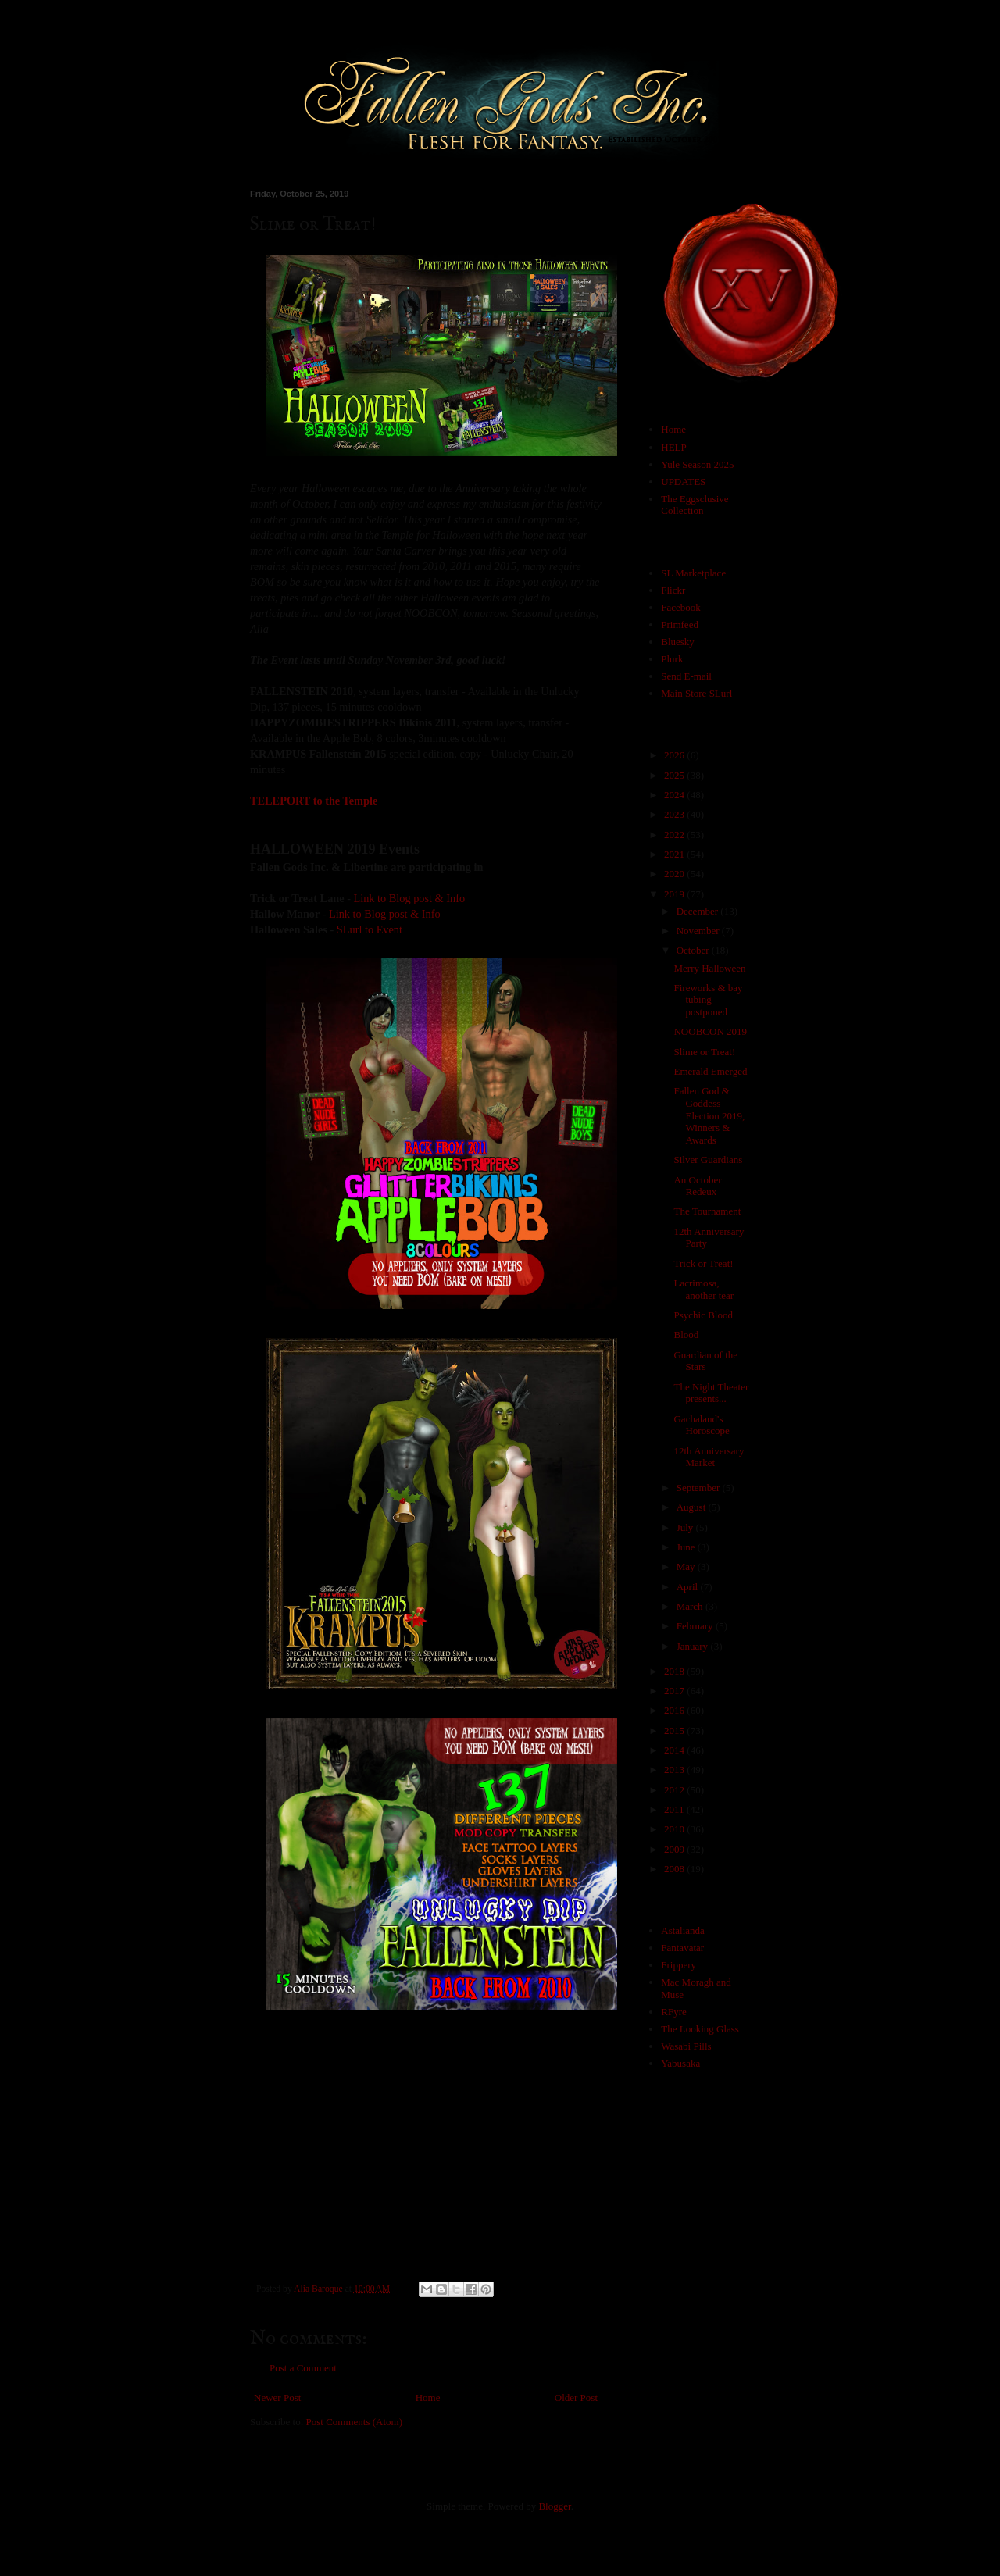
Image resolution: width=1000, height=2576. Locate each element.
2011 (675, 1809)
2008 (675, 1869)
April (689, 1587)
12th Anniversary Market (708, 1457)
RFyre (674, 2012)
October (694, 950)
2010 (675, 1829)
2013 (675, 1769)
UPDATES (683, 481)
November (699, 931)
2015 (675, 1730)
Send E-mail (686, 676)
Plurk (672, 659)
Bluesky (678, 642)
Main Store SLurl (696, 693)
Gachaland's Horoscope (701, 1425)
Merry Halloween (709, 968)
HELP (674, 447)
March (691, 1606)
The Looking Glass (700, 2029)
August (693, 1507)
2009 (675, 1849)
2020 (675, 873)
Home (428, 2397)
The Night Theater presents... (710, 1393)
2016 (675, 1710)
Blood (685, 1334)
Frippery (678, 1965)
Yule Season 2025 (697, 464)
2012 (675, 1790)
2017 (675, 1691)
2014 (675, 1750)
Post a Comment (303, 2368)
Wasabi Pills (686, 2046)
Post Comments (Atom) (354, 2422)
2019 (675, 894)
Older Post (576, 2397)
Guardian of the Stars (705, 1361)
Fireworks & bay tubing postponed (707, 1000)
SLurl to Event (369, 929)
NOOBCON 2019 (710, 1031)
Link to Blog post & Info (410, 898)
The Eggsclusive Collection (694, 505)
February (696, 1626)
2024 (675, 795)
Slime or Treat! (704, 1052)
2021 (675, 854)
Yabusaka (680, 2063)
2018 (675, 1671)
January (694, 1646)
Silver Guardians (707, 1159)
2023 (675, 814)
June (687, 1547)
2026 (675, 755)
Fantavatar (682, 1947)
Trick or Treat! (703, 1263)
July (686, 1527)
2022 (675, 834)
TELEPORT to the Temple (313, 800)
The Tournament (707, 1211)
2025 (675, 775)
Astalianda (683, 1930)
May (687, 1566)
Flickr (673, 590)
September (700, 1487)
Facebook (681, 607)
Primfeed (679, 624)
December (699, 911)
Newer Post (277, 2397)
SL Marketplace (693, 573)
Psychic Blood (702, 1315)
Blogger (554, 2506)
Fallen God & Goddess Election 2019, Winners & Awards (709, 1115)
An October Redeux (697, 1186)
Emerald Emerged (710, 1071)
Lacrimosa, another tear (703, 1289)
